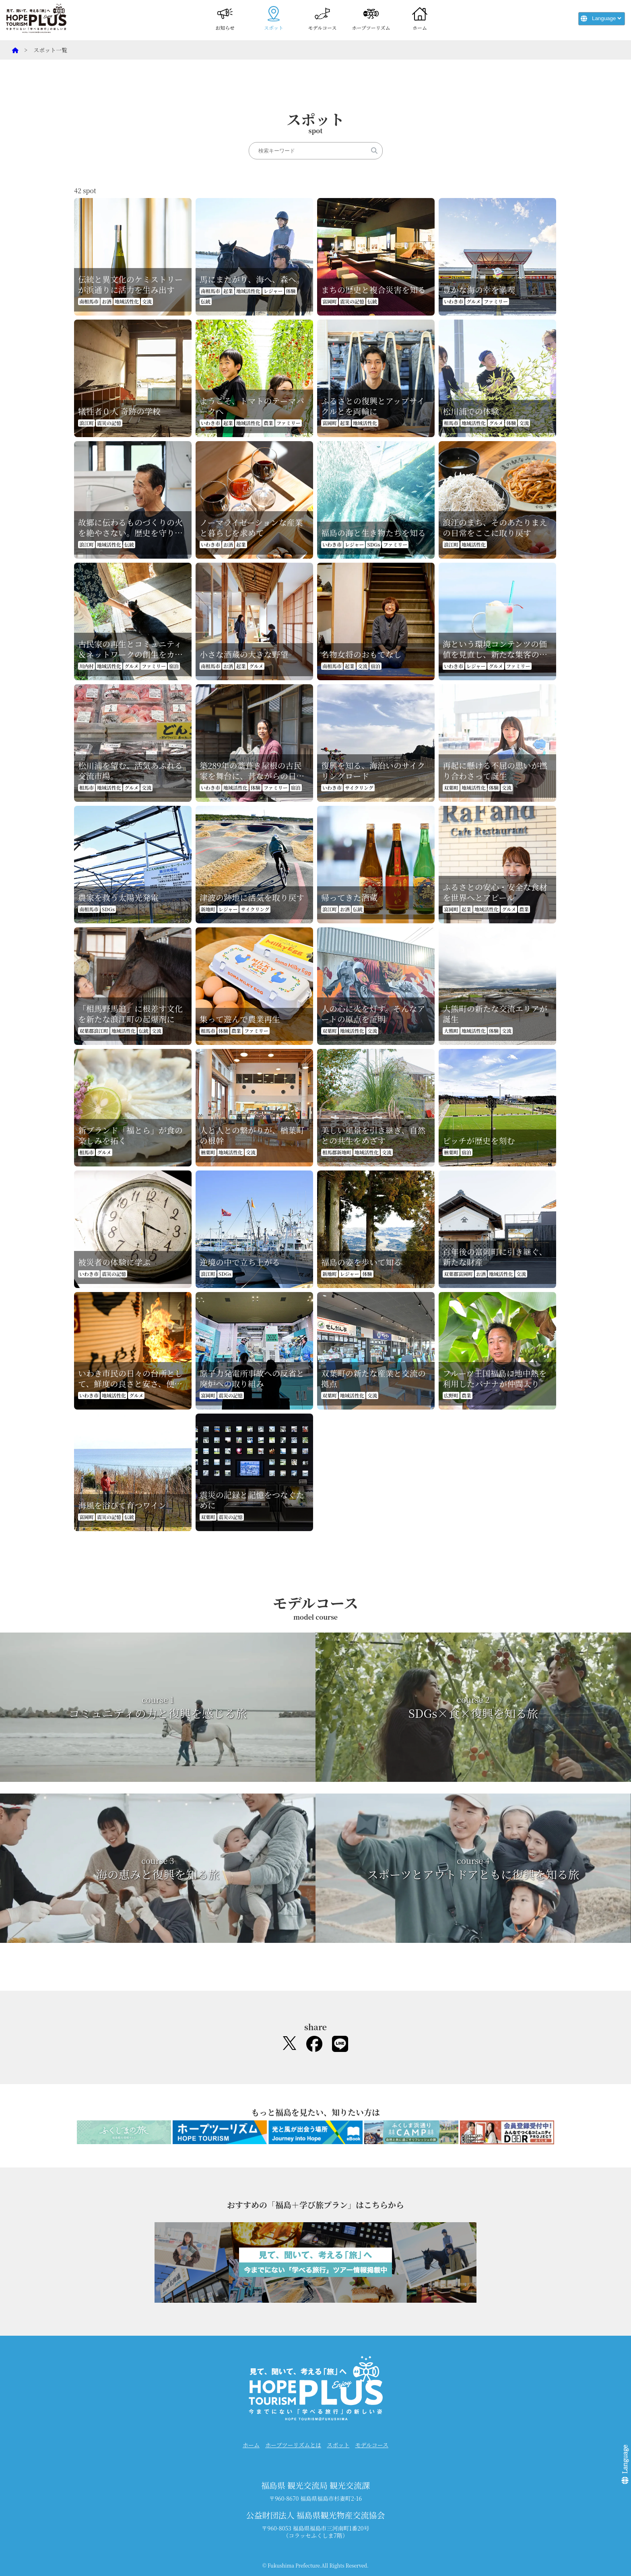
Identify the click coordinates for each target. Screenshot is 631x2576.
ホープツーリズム (371, 18)
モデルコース (322, 18)
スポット (273, 18)
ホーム (419, 18)
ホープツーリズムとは (293, 2445)
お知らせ (225, 18)
